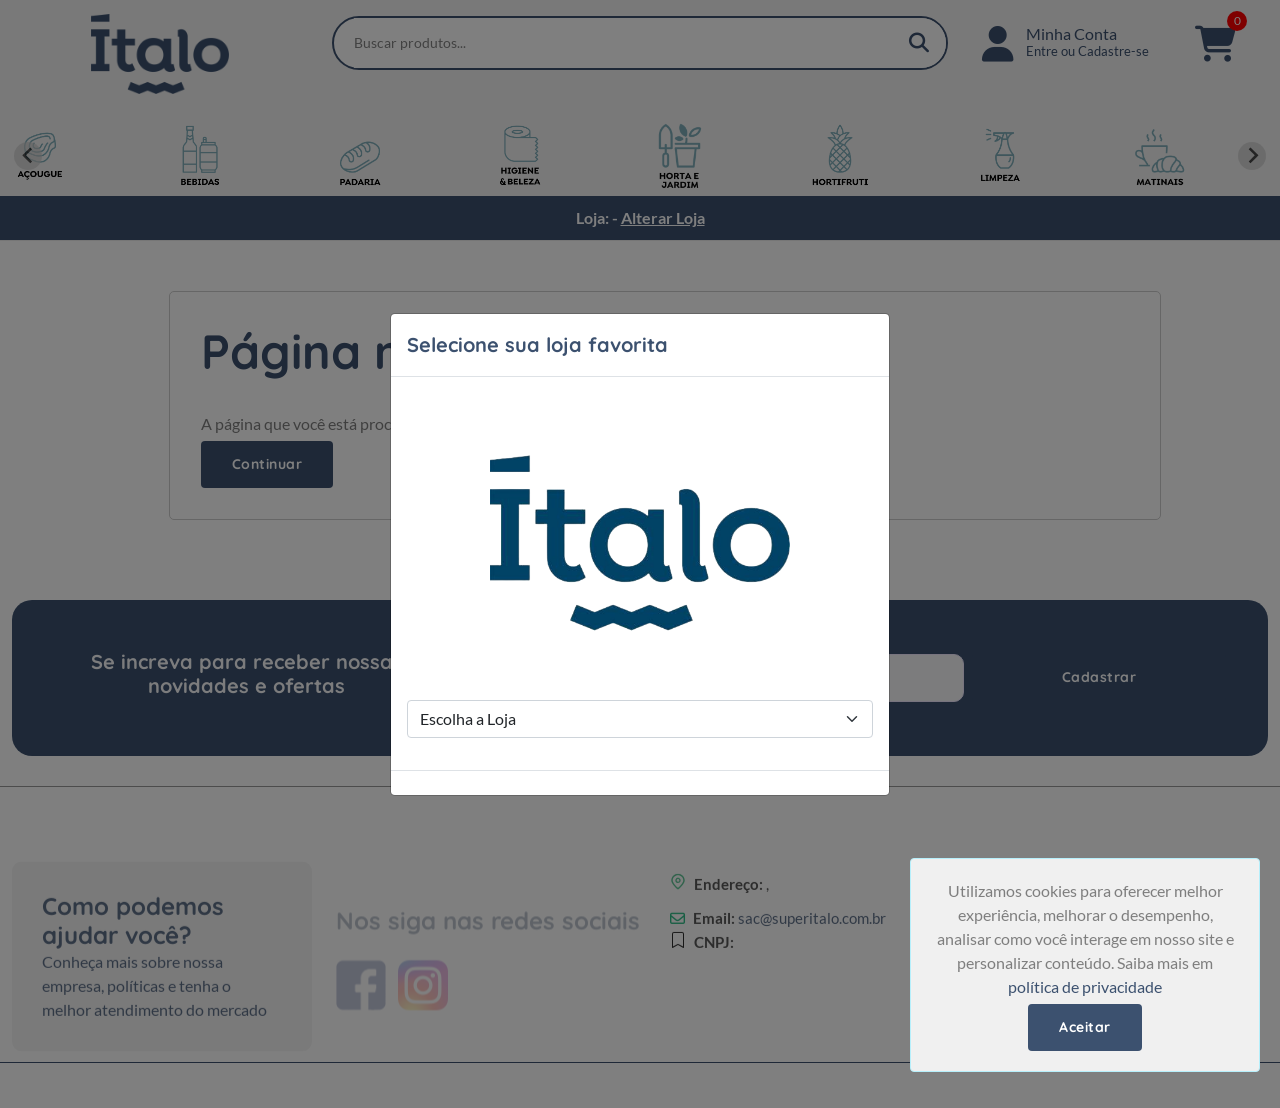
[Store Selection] (640, 719)
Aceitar (1085, 1027)
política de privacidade (1085, 986)
